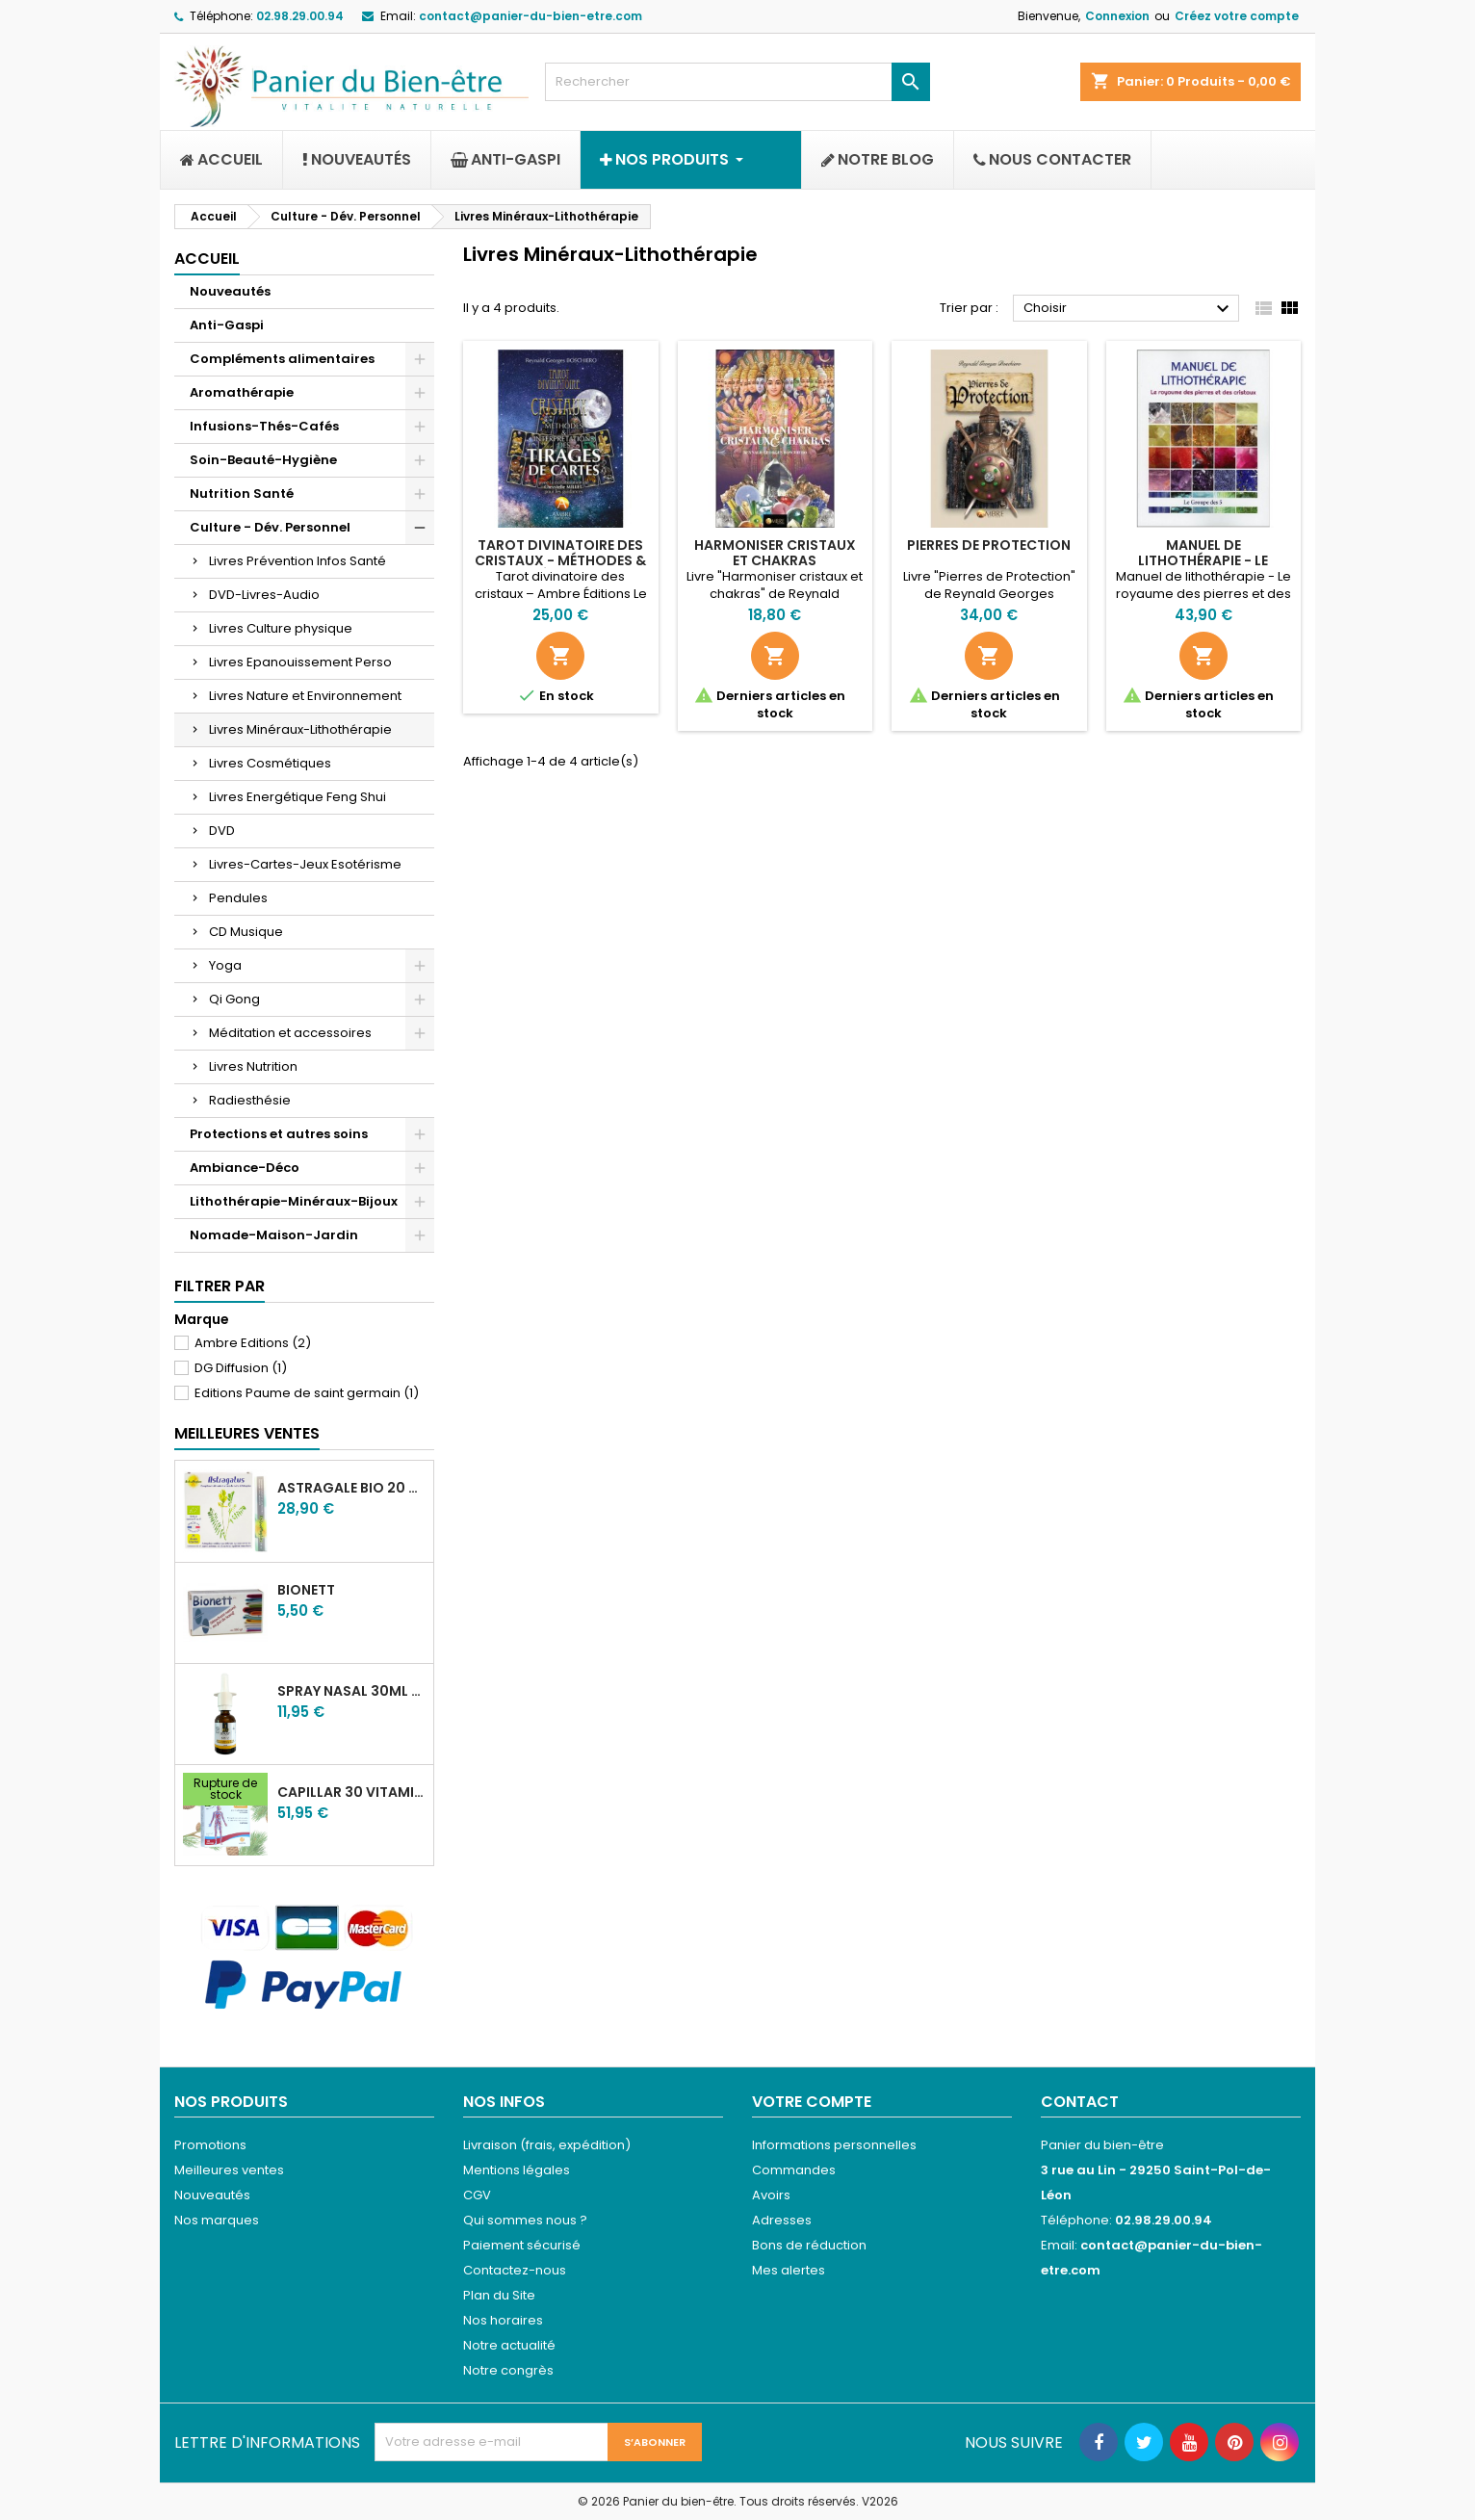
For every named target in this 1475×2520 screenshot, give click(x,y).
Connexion (1117, 16)
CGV (477, 2195)
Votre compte (811, 2102)
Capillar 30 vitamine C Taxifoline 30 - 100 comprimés (351, 1792)
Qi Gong (234, 999)
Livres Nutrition (253, 1066)
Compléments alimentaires (282, 359)
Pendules (238, 898)
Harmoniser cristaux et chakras (775, 552)
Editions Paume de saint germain (306, 1393)
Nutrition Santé (242, 493)
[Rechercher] (737, 82)
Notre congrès (508, 2370)
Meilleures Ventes (247, 1433)
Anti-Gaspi (227, 325)
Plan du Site (499, 2295)
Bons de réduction (809, 2245)
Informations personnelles (834, 2145)
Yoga (225, 965)
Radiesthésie (250, 1100)
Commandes (794, 2170)
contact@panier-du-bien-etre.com (530, 16)
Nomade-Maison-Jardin (274, 1235)
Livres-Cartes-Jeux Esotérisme (305, 864)
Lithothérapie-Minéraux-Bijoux (294, 1201)
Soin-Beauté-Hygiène (263, 460)
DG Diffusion (240, 1368)
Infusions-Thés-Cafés (264, 426)
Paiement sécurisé (522, 2245)
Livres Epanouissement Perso (300, 662)
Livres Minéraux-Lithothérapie (300, 729)
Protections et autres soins (279, 1134)
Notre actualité (509, 2345)
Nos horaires (503, 2320)
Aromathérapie (242, 392)
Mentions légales (516, 2170)
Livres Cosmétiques (270, 763)
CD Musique (246, 931)
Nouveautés (230, 291)
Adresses (782, 2220)
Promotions (210, 2145)
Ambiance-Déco (244, 1167)
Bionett (306, 1590)
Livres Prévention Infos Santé (297, 561)
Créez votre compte (1237, 16)
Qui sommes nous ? (525, 2220)
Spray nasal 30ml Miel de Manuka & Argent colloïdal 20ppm (351, 1691)
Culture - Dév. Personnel (270, 527)
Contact (1080, 2102)
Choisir (1128, 309)
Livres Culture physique (280, 628)
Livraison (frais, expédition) (547, 2145)
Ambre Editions (252, 1343)
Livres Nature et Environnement (305, 696)
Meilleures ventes (229, 2170)
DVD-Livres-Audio (264, 594)
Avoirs (771, 2195)
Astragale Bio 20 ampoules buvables (351, 1487)
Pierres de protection (989, 545)
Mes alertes (788, 2270)
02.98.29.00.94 (300, 16)
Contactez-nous (514, 2270)
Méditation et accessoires (290, 1033)
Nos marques (216, 2220)
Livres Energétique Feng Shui (297, 797)
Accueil (207, 258)
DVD (222, 830)
